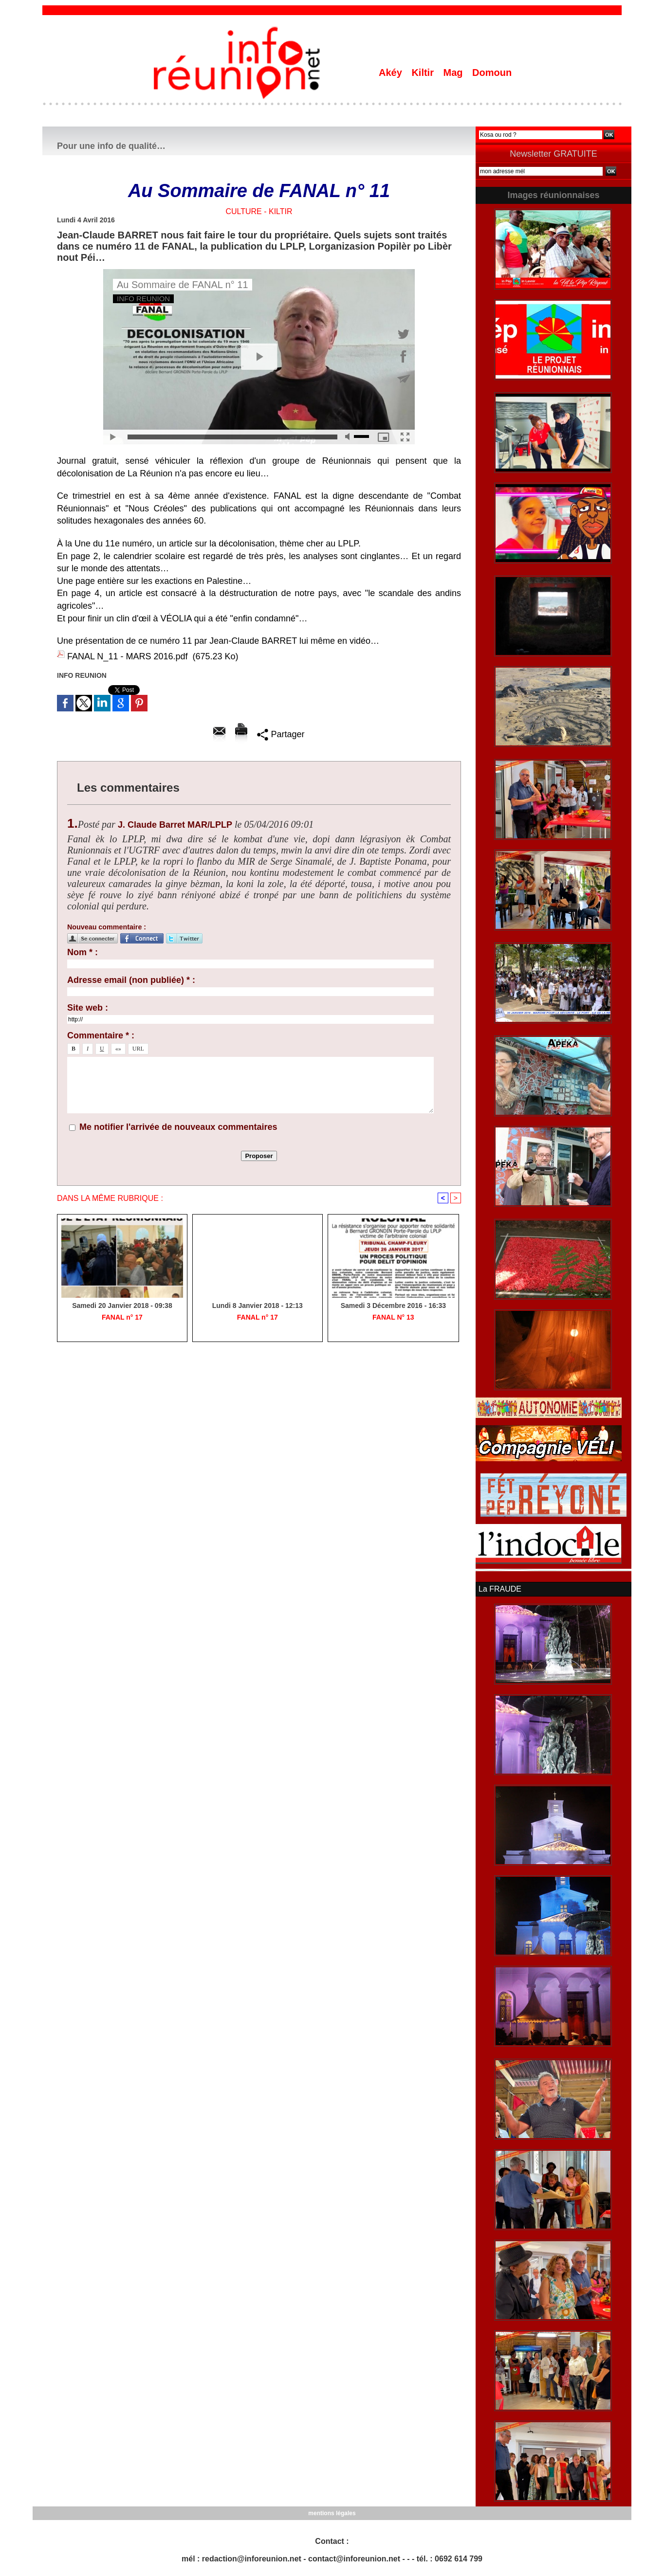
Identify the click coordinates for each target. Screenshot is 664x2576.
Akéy (392, 72)
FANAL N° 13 (393, 1317)
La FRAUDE (500, 1589)
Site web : (87, 1008)
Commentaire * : (100, 1035)
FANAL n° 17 (122, 1317)
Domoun (492, 72)
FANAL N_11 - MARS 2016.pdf (127, 656)
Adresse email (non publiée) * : (131, 980)
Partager (280, 734)
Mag (454, 72)
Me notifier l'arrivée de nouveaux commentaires (178, 1127)
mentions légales (331, 2513)
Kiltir (423, 72)
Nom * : (82, 952)
